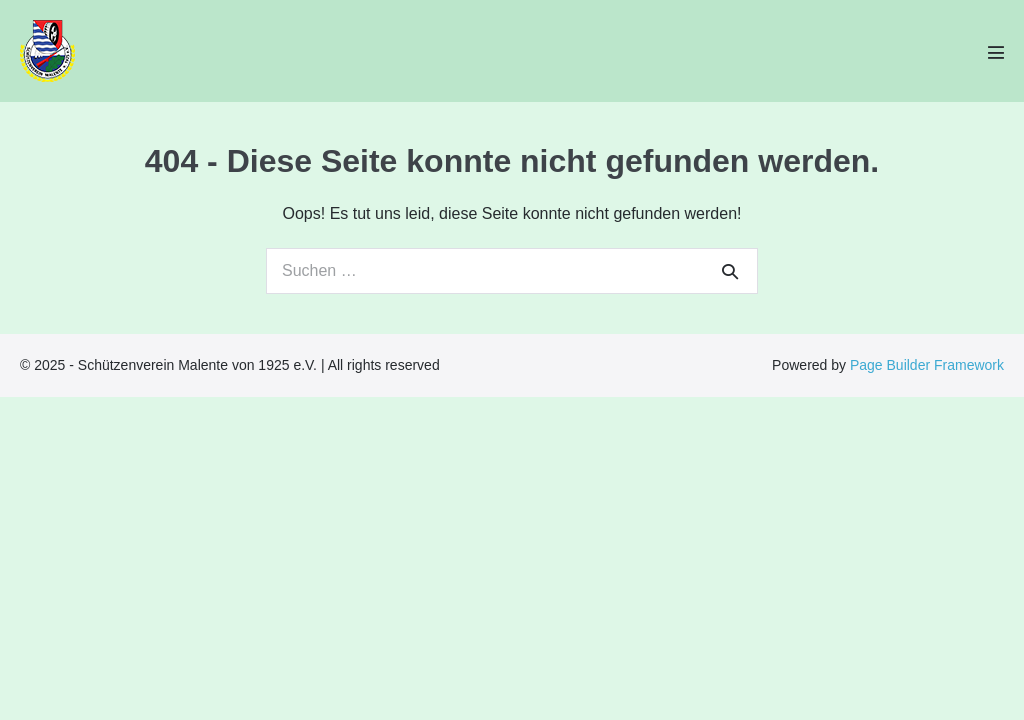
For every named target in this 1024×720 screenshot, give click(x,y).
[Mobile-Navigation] (996, 52)
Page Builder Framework (927, 365)
